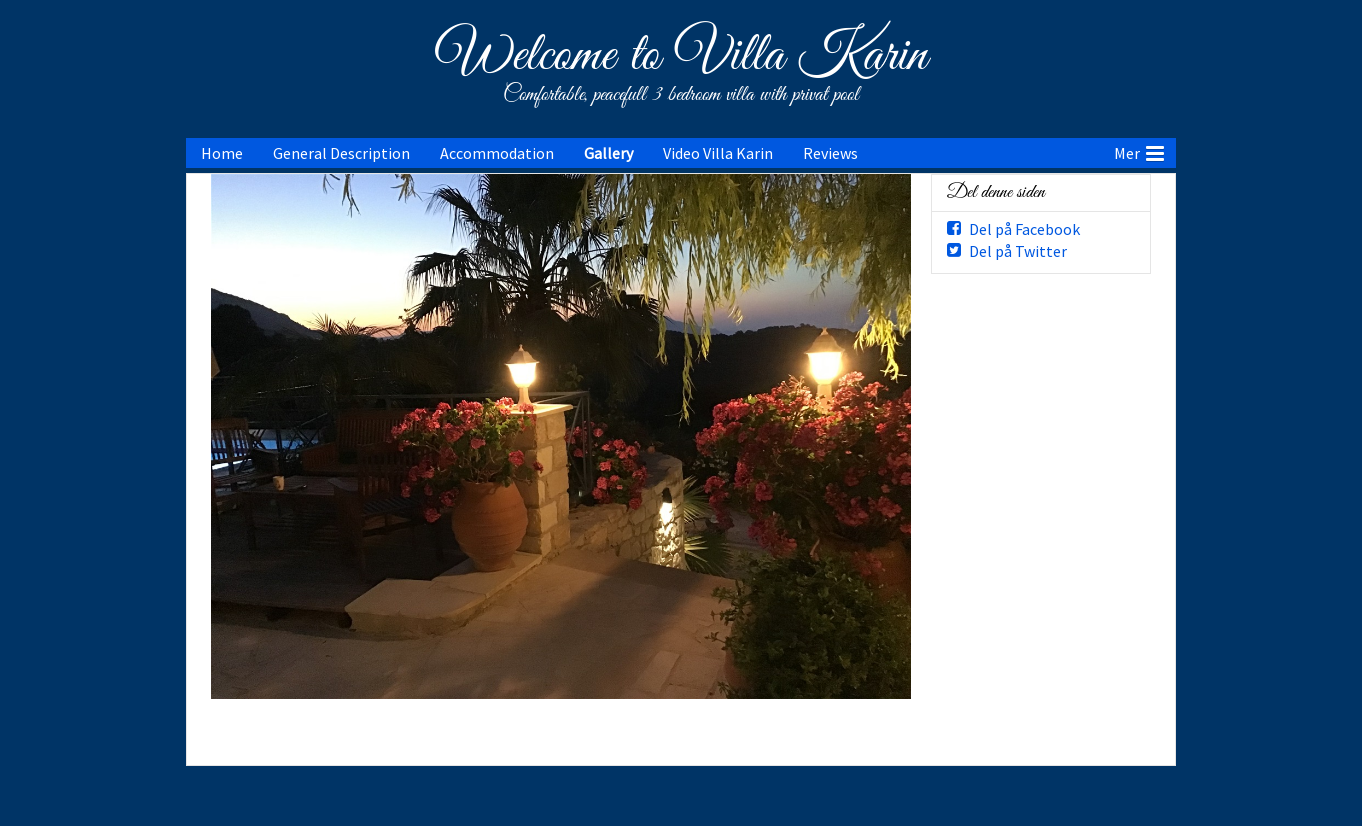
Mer (1139, 151)
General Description (341, 153)
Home (222, 153)
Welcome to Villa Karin (681, 56)
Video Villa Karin (718, 153)
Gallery (608, 153)
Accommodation (497, 153)
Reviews (830, 153)
